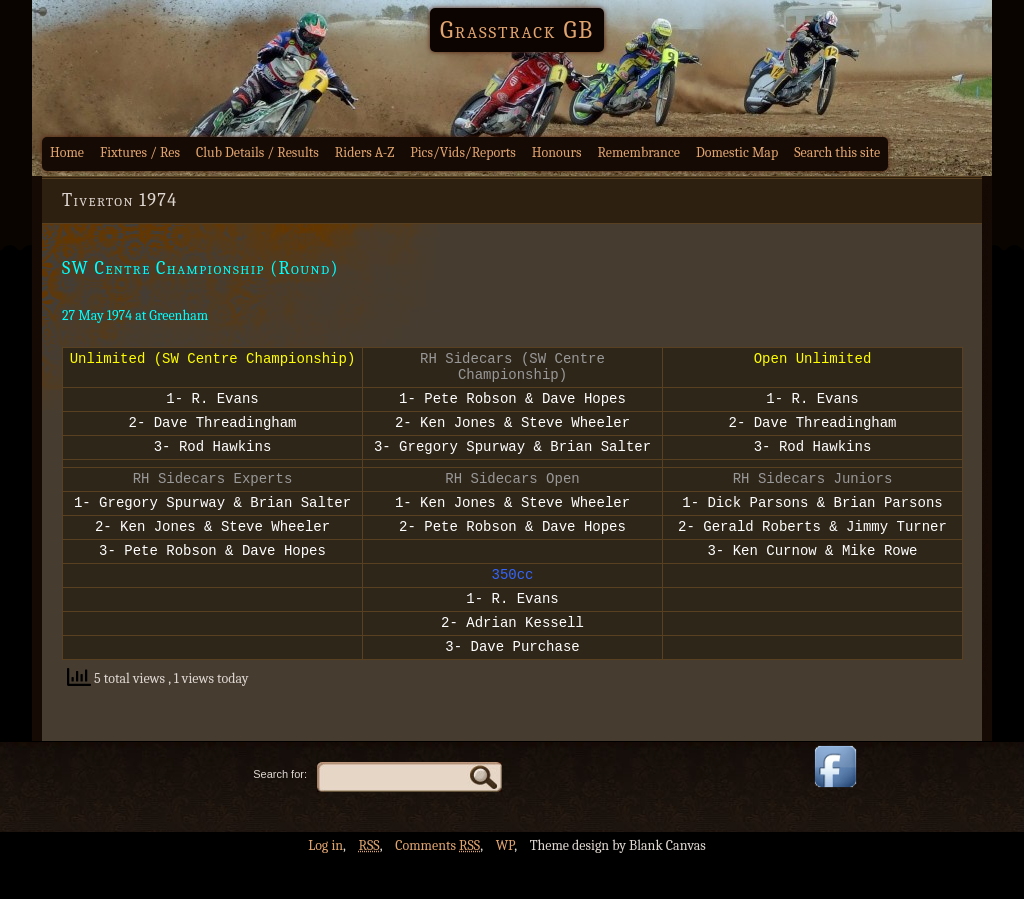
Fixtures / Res (140, 152)
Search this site (837, 152)
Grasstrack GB (517, 30)
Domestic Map (737, 152)
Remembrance (638, 152)
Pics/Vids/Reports (463, 152)
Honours (557, 152)
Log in (325, 884)
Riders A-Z (365, 152)
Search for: (280, 813)
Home (67, 152)
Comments (437, 884)
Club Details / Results (257, 152)
